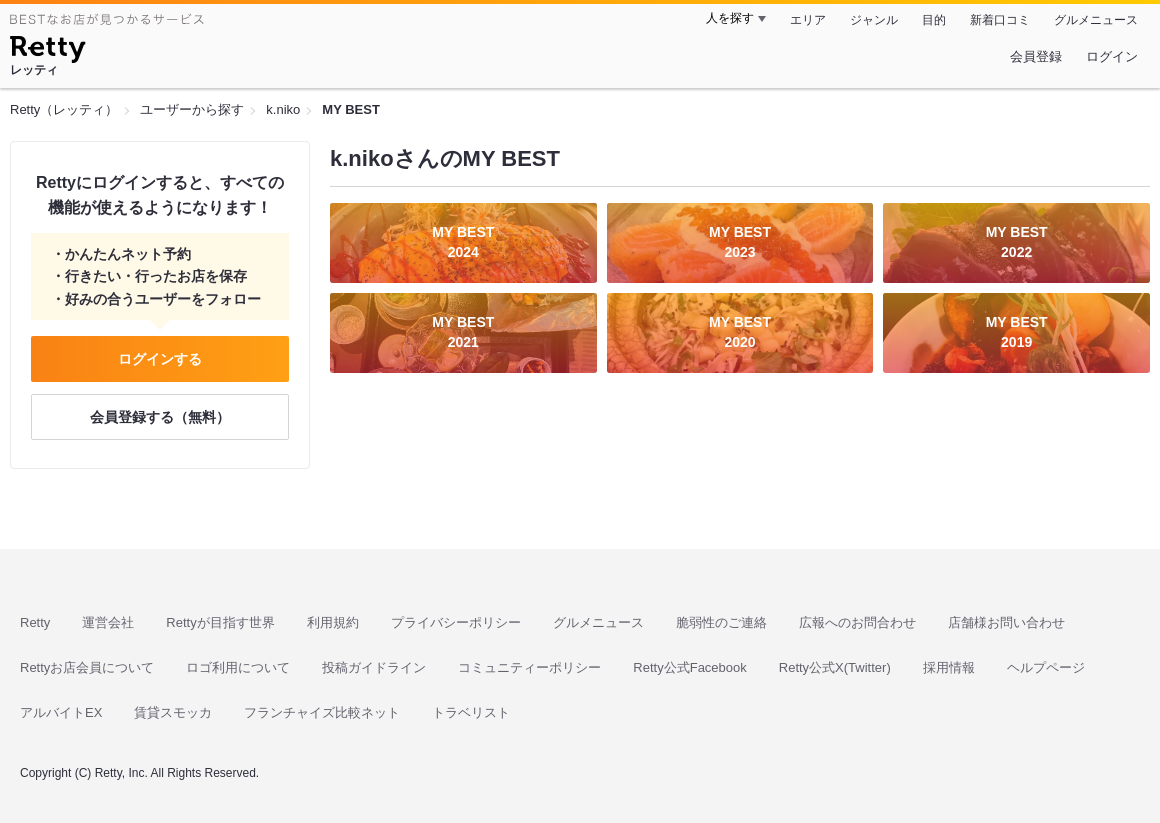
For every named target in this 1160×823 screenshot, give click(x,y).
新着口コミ (1000, 20)
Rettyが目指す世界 (220, 622)
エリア (808, 20)
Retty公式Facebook (689, 667)
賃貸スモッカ (173, 712)
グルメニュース (1096, 20)
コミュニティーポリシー (529, 667)
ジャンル (874, 20)
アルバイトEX (61, 712)
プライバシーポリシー (456, 622)
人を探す (730, 18)
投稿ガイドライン (374, 667)
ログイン (1112, 56)
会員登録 (1036, 56)
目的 (934, 20)
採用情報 (949, 667)
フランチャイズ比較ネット (322, 712)
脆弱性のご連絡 (721, 622)
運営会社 (108, 622)
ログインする (160, 359)
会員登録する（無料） (160, 417)
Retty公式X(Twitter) (835, 667)
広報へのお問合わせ (857, 622)
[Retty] (47, 52)
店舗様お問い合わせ (1006, 622)
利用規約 (333, 622)
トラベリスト (471, 712)
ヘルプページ (1046, 667)
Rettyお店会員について (87, 667)
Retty (35, 622)
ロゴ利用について (238, 667)
